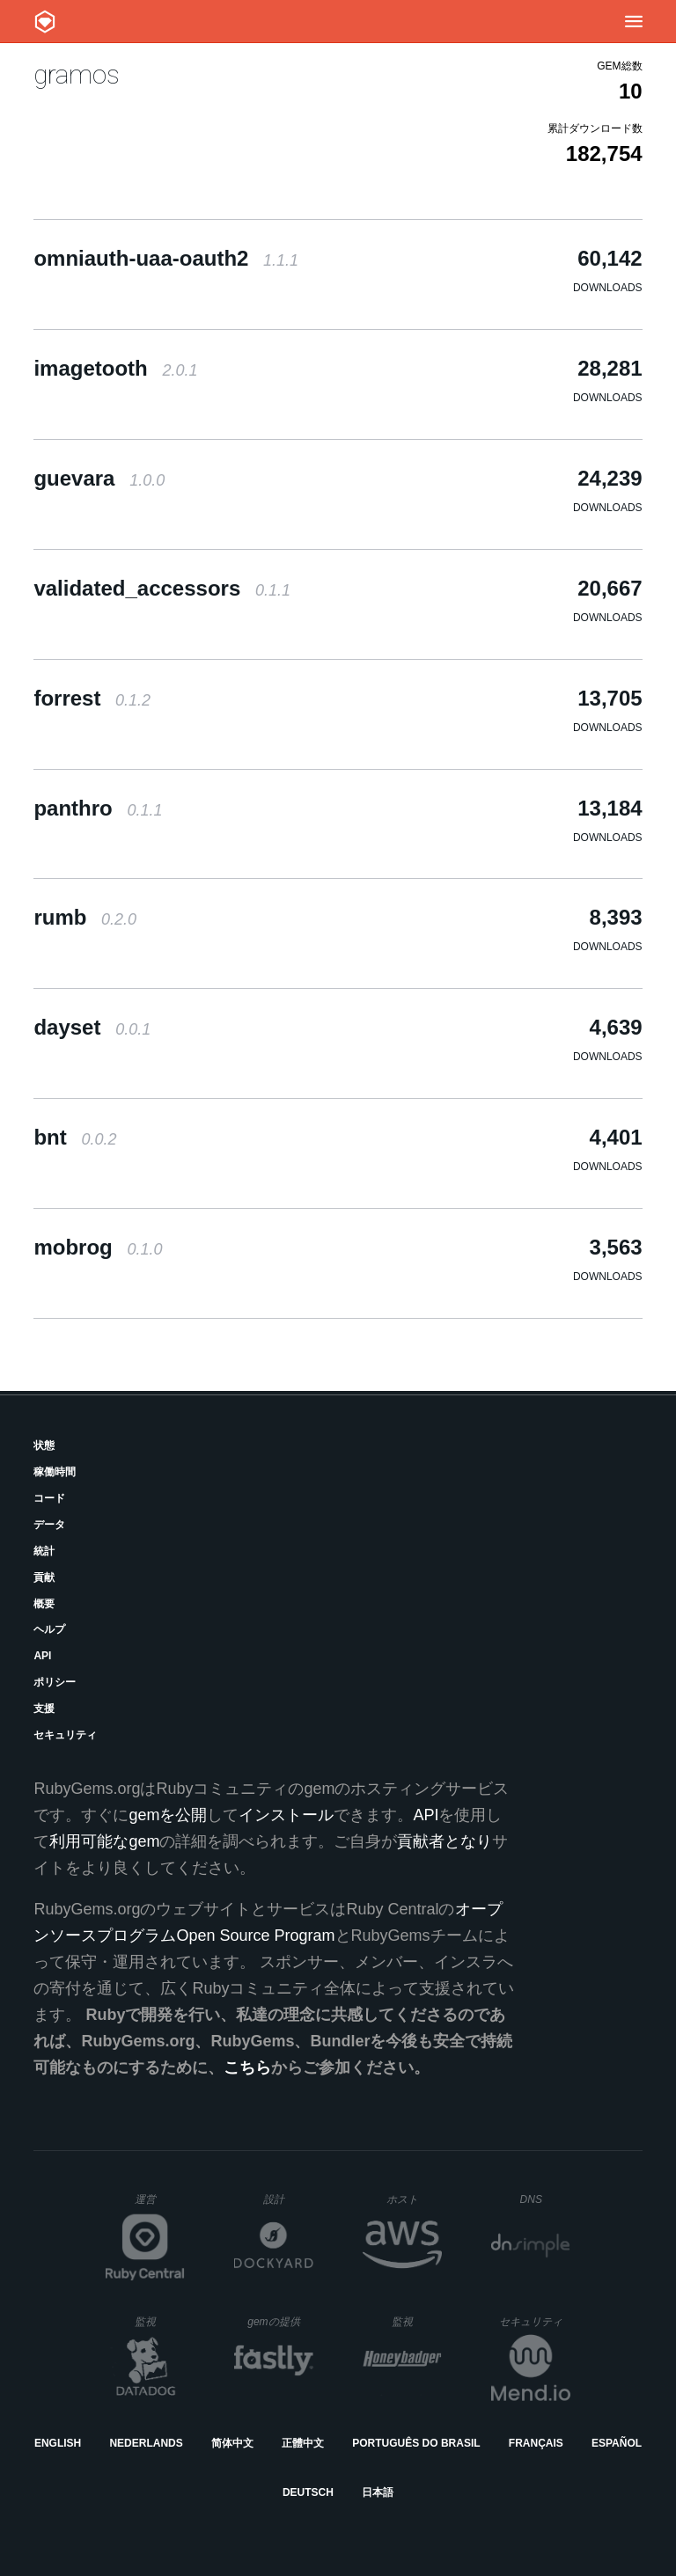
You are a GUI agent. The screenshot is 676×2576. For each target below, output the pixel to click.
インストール (286, 1815)
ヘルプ (49, 1629)
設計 (288, 2199)
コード (49, 1498)
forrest (92, 698)
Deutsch (308, 2492)
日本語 (377, 2492)
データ (49, 1525)
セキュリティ (65, 1735)
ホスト (414, 2199)
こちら (247, 2067)
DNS (545, 2199)
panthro (97, 808)
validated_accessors (161, 588)
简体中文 (232, 2443)
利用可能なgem (104, 1841)
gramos (76, 74)
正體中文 (303, 2443)
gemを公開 (168, 1815)
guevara (99, 478)
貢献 (44, 1577)
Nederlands (145, 2443)
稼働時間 (54, 1472)
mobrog (97, 1247)
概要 (44, 1604)
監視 (160, 2321)
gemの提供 (280, 2321)
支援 (44, 1708)
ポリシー (54, 1682)
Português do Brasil (416, 2443)
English (57, 2443)
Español (617, 2443)
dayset (92, 1027)
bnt (74, 1137)
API (42, 1656)
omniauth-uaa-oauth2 (165, 258)
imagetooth (115, 368)
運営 (160, 2204)
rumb (84, 917)
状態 (44, 1445)
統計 (44, 1551)
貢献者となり (444, 1841)
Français (536, 2443)
